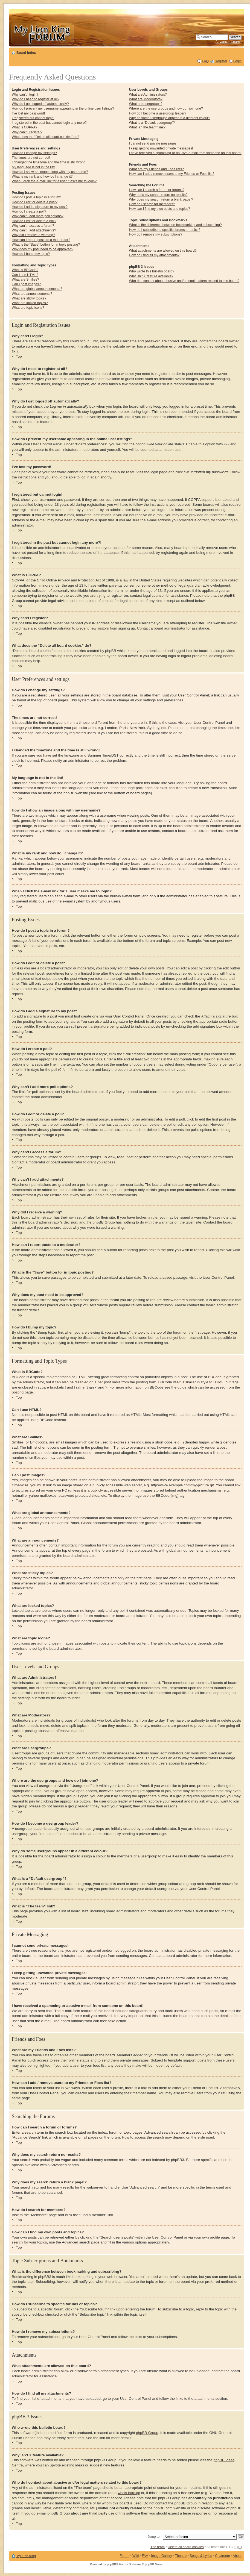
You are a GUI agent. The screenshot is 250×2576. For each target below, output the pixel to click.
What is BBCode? (25, 270)
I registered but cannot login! (33, 118)
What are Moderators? (145, 99)
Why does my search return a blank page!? (161, 199)
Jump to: (154, 2536)
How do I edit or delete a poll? (34, 221)
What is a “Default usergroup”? (152, 123)
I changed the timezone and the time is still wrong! (49, 162)
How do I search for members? (152, 204)
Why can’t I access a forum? (33, 226)
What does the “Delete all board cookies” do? (45, 137)
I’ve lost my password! (28, 113)
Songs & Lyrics (201, 2555)
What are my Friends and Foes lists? (156, 169)
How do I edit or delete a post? (34, 202)
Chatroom (222, 2555)
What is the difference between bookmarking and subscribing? (175, 225)
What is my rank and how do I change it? (42, 176)
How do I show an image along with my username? (50, 172)
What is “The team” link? (147, 127)
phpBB (111, 2564)
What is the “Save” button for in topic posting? (46, 244)
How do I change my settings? (34, 153)
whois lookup (128, 2492)
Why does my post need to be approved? (42, 249)
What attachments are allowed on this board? (162, 250)
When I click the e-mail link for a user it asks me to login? (54, 181)
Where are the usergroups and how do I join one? (166, 108)
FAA (145, 2555)
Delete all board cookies (186, 2547)
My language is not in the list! (33, 167)
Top (19, 356)
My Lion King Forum (42, 33)
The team (157, 2547)
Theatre (181, 2555)
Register (221, 61)
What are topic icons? (28, 308)
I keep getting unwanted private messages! (161, 148)
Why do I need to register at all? (35, 99)
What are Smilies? (25, 279)
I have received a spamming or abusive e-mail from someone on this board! (185, 153)
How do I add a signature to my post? (40, 207)
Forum (124, 2555)
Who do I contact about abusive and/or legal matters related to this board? (184, 281)
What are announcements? (32, 294)
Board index (26, 53)
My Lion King (26, 2556)
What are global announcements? (37, 289)
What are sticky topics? (29, 298)
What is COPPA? (24, 127)
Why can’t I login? (25, 94)
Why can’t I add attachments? (34, 230)
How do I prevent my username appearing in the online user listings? (63, 108)
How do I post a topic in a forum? (36, 197)
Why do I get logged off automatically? (40, 104)
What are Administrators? (148, 94)
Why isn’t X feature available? (151, 276)
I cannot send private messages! (153, 143)
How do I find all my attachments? (154, 255)
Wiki (135, 2555)
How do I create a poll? (29, 211)
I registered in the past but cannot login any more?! (50, 123)
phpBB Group (147, 2432)
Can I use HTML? (25, 275)
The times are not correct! (31, 158)
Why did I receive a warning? (33, 235)
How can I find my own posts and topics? (159, 209)
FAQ (205, 61)
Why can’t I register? (27, 132)
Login (237, 61)
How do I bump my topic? (31, 254)
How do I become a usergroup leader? (157, 113)
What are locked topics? (30, 303)
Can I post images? (26, 284)
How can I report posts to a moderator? (41, 240)
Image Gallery (161, 2555)
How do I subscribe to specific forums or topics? (164, 230)
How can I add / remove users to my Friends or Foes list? (171, 174)
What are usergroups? (145, 104)
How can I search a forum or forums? (156, 190)
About (237, 2555)
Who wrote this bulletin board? (151, 271)
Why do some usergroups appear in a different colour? (169, 118)
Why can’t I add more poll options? (37, 216)
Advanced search (229, 42)
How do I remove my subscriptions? (155, 234)
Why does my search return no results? (158, 195)
